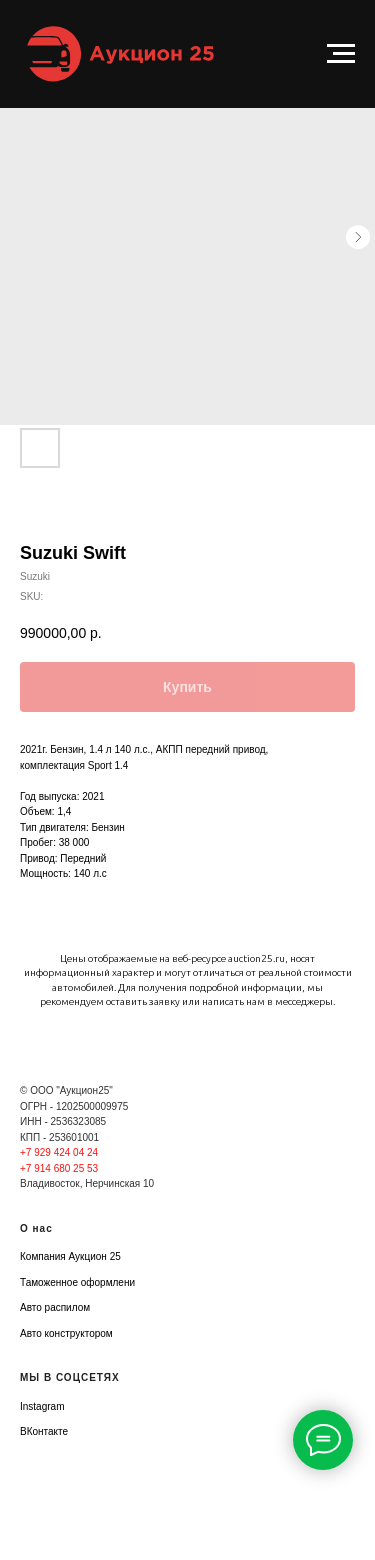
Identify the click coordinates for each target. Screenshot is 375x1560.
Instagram (42, 1406)
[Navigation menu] (341, 54)
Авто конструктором (66, 1333)
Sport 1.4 (108, 765)
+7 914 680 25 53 (59, 1168)
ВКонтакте (44, 1431)
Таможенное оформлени (77, 1282)
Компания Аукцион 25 (70, 1256)
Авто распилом (55, 1307)
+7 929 (37, 1152)
